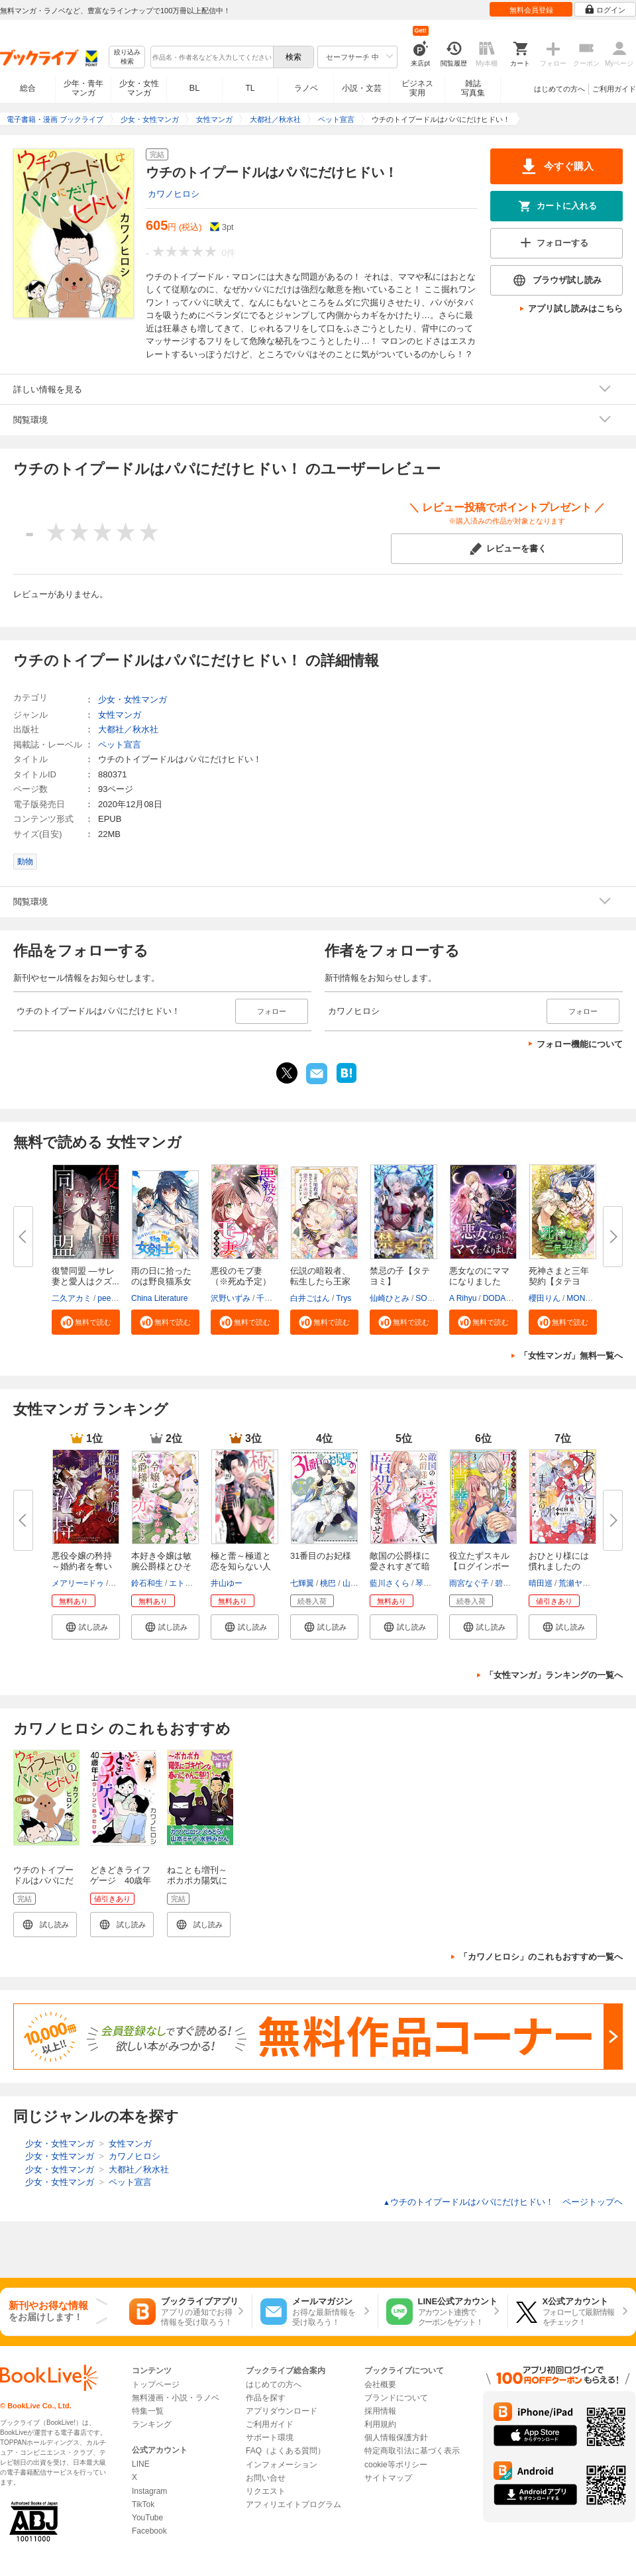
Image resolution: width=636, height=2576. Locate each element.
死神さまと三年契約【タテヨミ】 (559, 1281)
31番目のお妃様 (320, 1556)
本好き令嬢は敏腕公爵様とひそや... (161, 1566)
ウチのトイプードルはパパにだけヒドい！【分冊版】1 (43, 1886)
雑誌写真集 (473, 88)
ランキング (152, 2424)
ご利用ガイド (614, 89)
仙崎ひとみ (389, 1298)
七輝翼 (302, 1583)
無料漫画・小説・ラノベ (175, 2397)
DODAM (498, 1298)
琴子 (423, 1583)
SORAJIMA (435, 1298)
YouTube (147, 2517)
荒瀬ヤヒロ (578, 1583)
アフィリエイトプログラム (293, 2504)
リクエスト (266, 2491)
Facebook (149, 2531)
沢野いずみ (230, 1298)
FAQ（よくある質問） (285, 2450)
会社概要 (380, 2384)
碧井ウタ (511, 1583)
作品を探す (266, 2397)
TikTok (143, 2504)
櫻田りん (544, 1298)
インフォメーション (281, 2464)
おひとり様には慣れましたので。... (559, 1566)
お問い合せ (266, 2478)
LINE (141, 2464)
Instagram (149, 2491)
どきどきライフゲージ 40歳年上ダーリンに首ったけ (120, 1886)
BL (194, 88)
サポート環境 (269, 2437)
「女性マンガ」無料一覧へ (571, 1356)
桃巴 (328, 1583)
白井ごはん (310, 1298)
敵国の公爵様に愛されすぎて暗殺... (400, 1566)
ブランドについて (396, 2397)
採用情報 (380, 2411)
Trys (343, 1298)
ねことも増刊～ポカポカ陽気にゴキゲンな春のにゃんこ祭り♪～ (199, 1886)
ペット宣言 (119, 745)
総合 (28, 88)
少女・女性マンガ (139, 88)
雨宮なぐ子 (469, 1583)
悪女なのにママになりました (479, 1276)
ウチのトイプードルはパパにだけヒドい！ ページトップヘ (503, 2202)
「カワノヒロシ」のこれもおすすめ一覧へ (541, 1957)
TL (249, 88)
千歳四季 (272, 1298)
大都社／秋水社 (128, 729)
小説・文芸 (362, 88)
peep (106, 1298)
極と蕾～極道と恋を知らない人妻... (241, 1566)
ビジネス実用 (417, 88)
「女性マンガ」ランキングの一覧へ (554, 1675)
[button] (86, 1322)
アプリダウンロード (281, 2411)
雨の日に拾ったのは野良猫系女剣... (161, 1281)
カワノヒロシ (173, 194)
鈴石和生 (147, 1583)
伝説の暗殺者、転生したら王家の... (320, 1281)
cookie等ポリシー (395, 2464)
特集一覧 (148, 2411)
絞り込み (127, 57)
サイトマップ (388, 2478)
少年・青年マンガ (83, 88)
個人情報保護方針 (396, 2437)
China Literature (159, 1298)
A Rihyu (462, 1298)
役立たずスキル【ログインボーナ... (479, 1566)
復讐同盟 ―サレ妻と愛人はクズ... (85, 1276)
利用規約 (380, 2424)
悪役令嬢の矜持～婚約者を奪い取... (82, 1566)
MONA (578, 1298)
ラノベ (306, 88)
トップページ (156, 2384)
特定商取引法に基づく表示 (412, 2450)
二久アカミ (71, 1298)
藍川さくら (389, 1583)
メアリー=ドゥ (78, 1583)
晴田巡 (541, 1583)
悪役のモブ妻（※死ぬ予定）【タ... (241, 1281)
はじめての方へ (559, 89)
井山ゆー (226, 1583)
